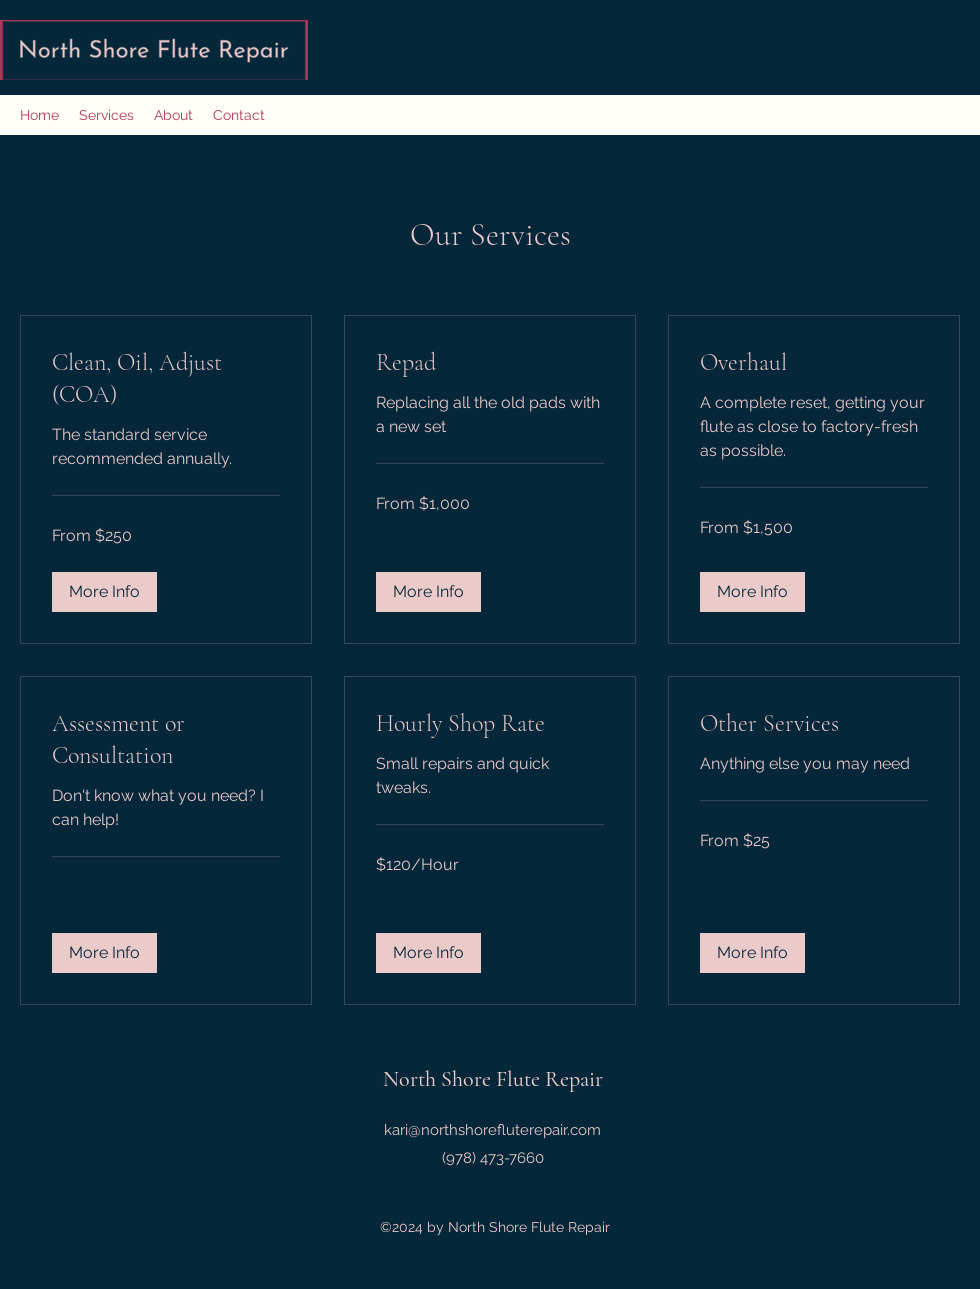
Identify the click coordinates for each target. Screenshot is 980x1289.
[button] (104, 592)
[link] (166, 379)
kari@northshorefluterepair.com (492, 1130)
